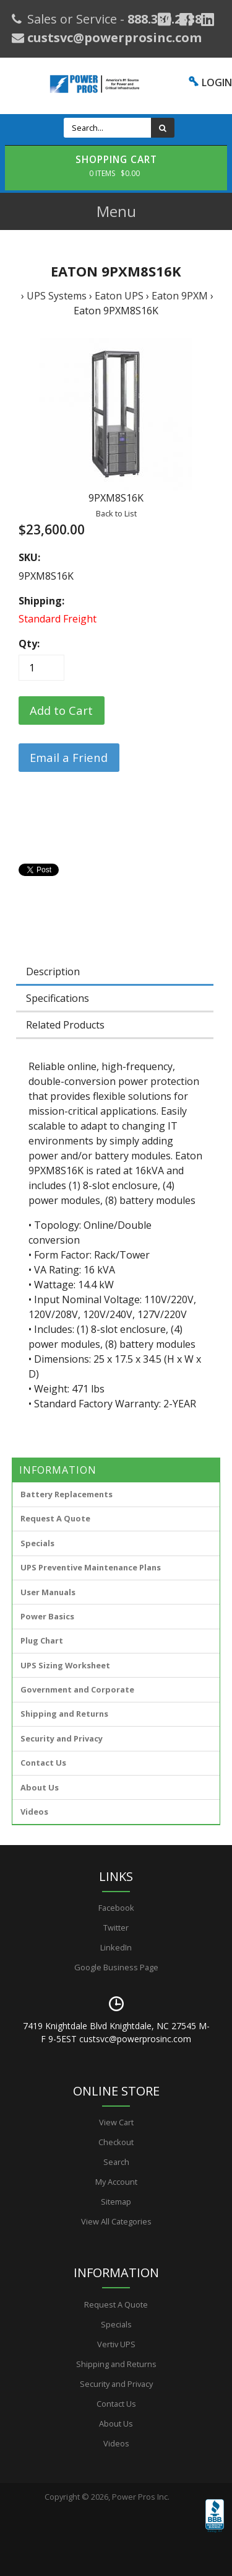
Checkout (116, 2142)
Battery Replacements (66, 1494)
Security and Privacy (61, 1738)
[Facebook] (186, 19)
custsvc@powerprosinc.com (113, 37)
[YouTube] (208, 19)
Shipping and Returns (64, 1713)
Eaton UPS (119, 296)
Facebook (116, 1907)
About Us (39, 1787)
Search (116, 2161)
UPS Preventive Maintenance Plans (90, 1567)
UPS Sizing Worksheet (65, 1665)
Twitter (116, 1927)
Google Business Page (116, 1967)
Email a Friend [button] (69, 757)
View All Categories (116, 2221)
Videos (34, 1811)
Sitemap (116, 2201)
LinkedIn (116, 1947)
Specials (37, 1543)
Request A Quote (55, 1518)
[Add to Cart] (62, 710)
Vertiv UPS (116, 2344)
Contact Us (43, 1762)
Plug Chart (41, 1640)
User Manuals (47, 1592)
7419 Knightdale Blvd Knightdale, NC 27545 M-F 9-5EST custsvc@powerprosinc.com (116, 2032)
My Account (116, 2181)
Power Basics (47, 1616)
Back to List (116, 513)
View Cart (116, 2122)
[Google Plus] (164, 19)
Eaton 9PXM (180, 296)
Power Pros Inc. (141, 2496)
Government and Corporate (77, 1689)
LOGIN (217, 82)
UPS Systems (57, 296)
